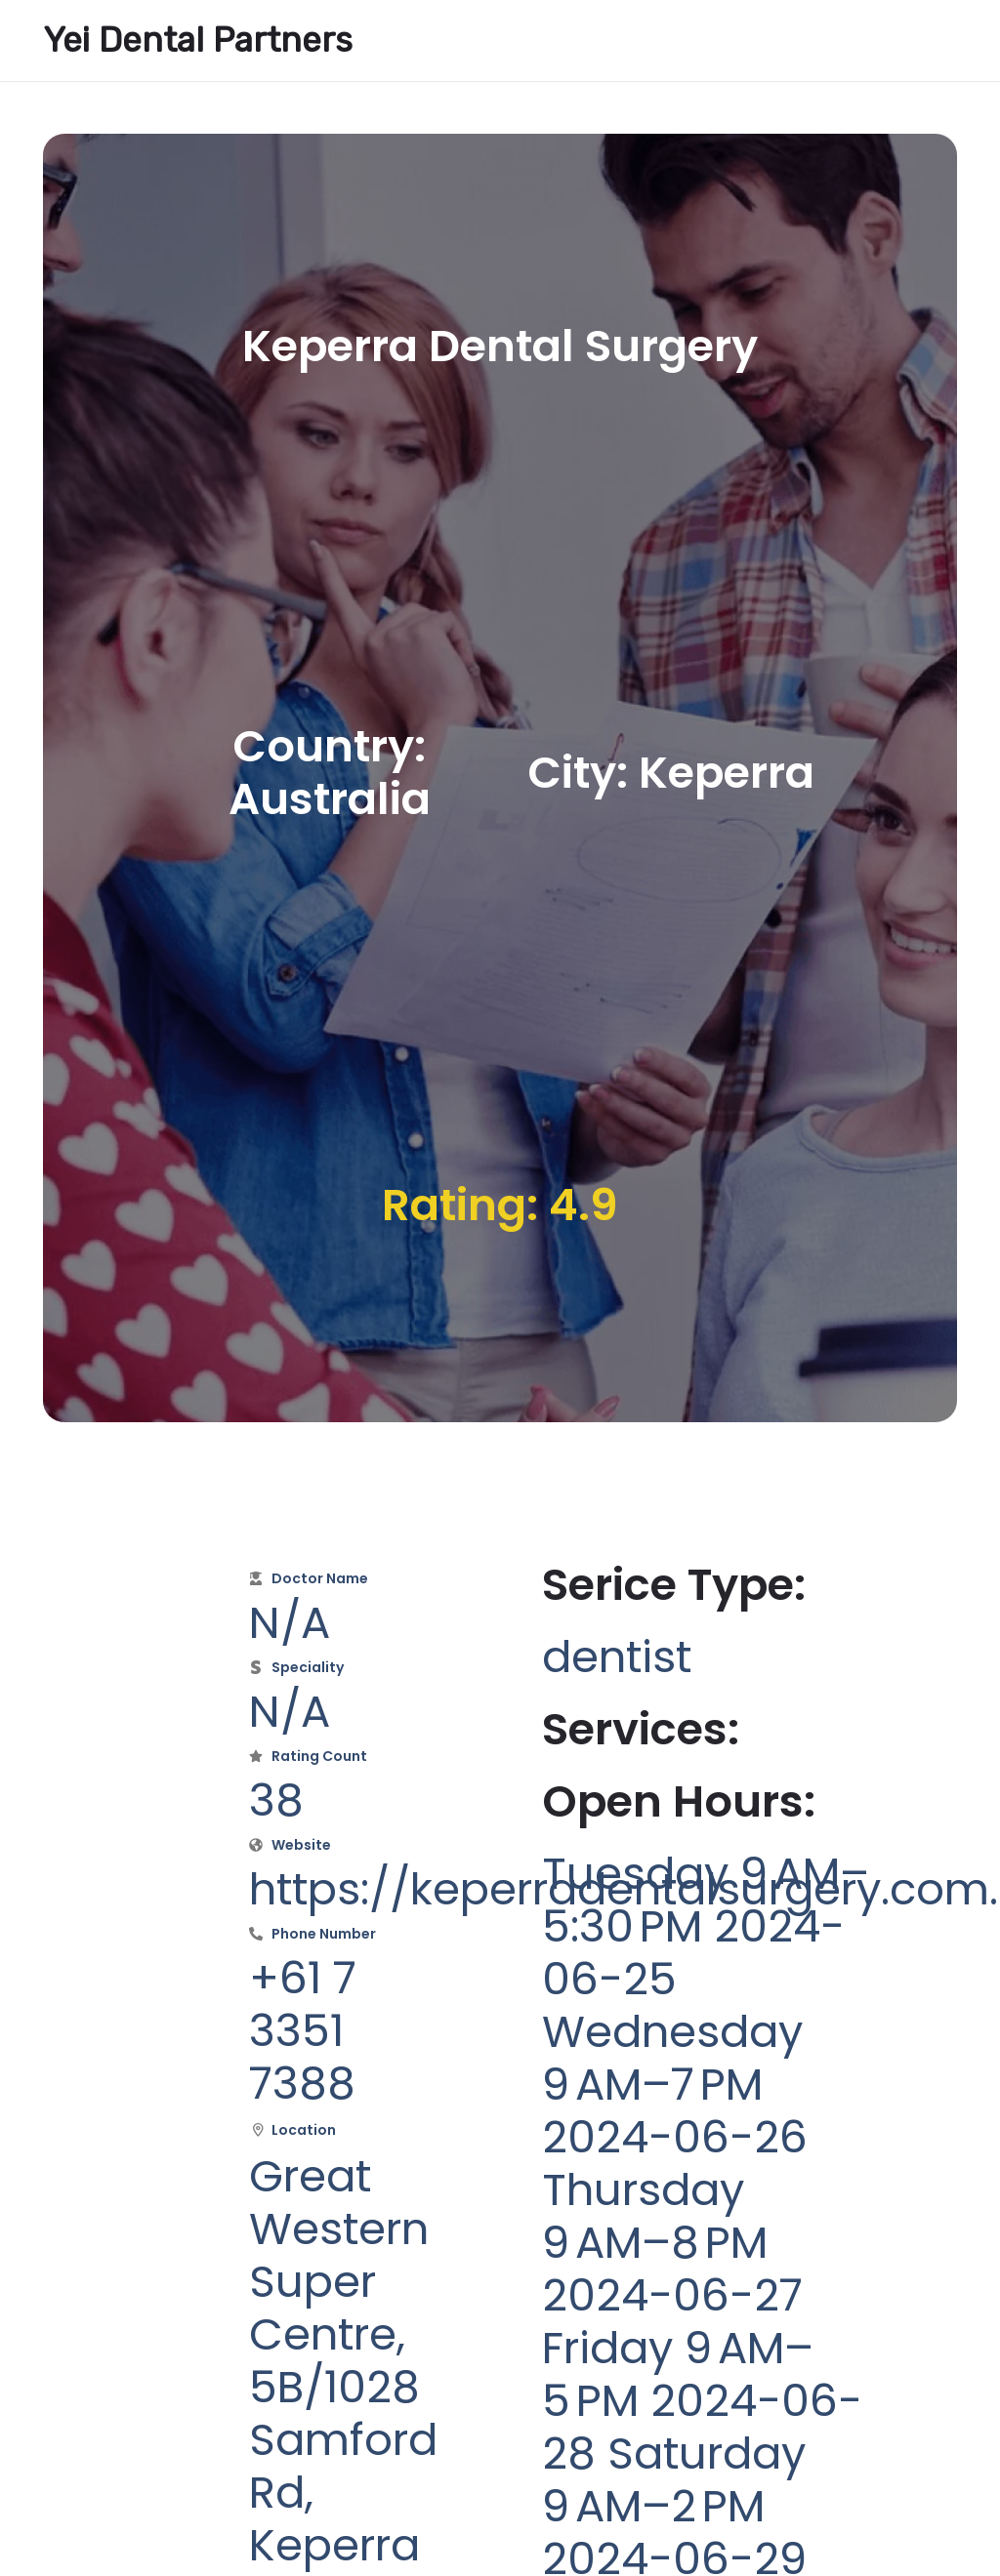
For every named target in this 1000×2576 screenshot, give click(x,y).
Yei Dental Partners (198, 40)
